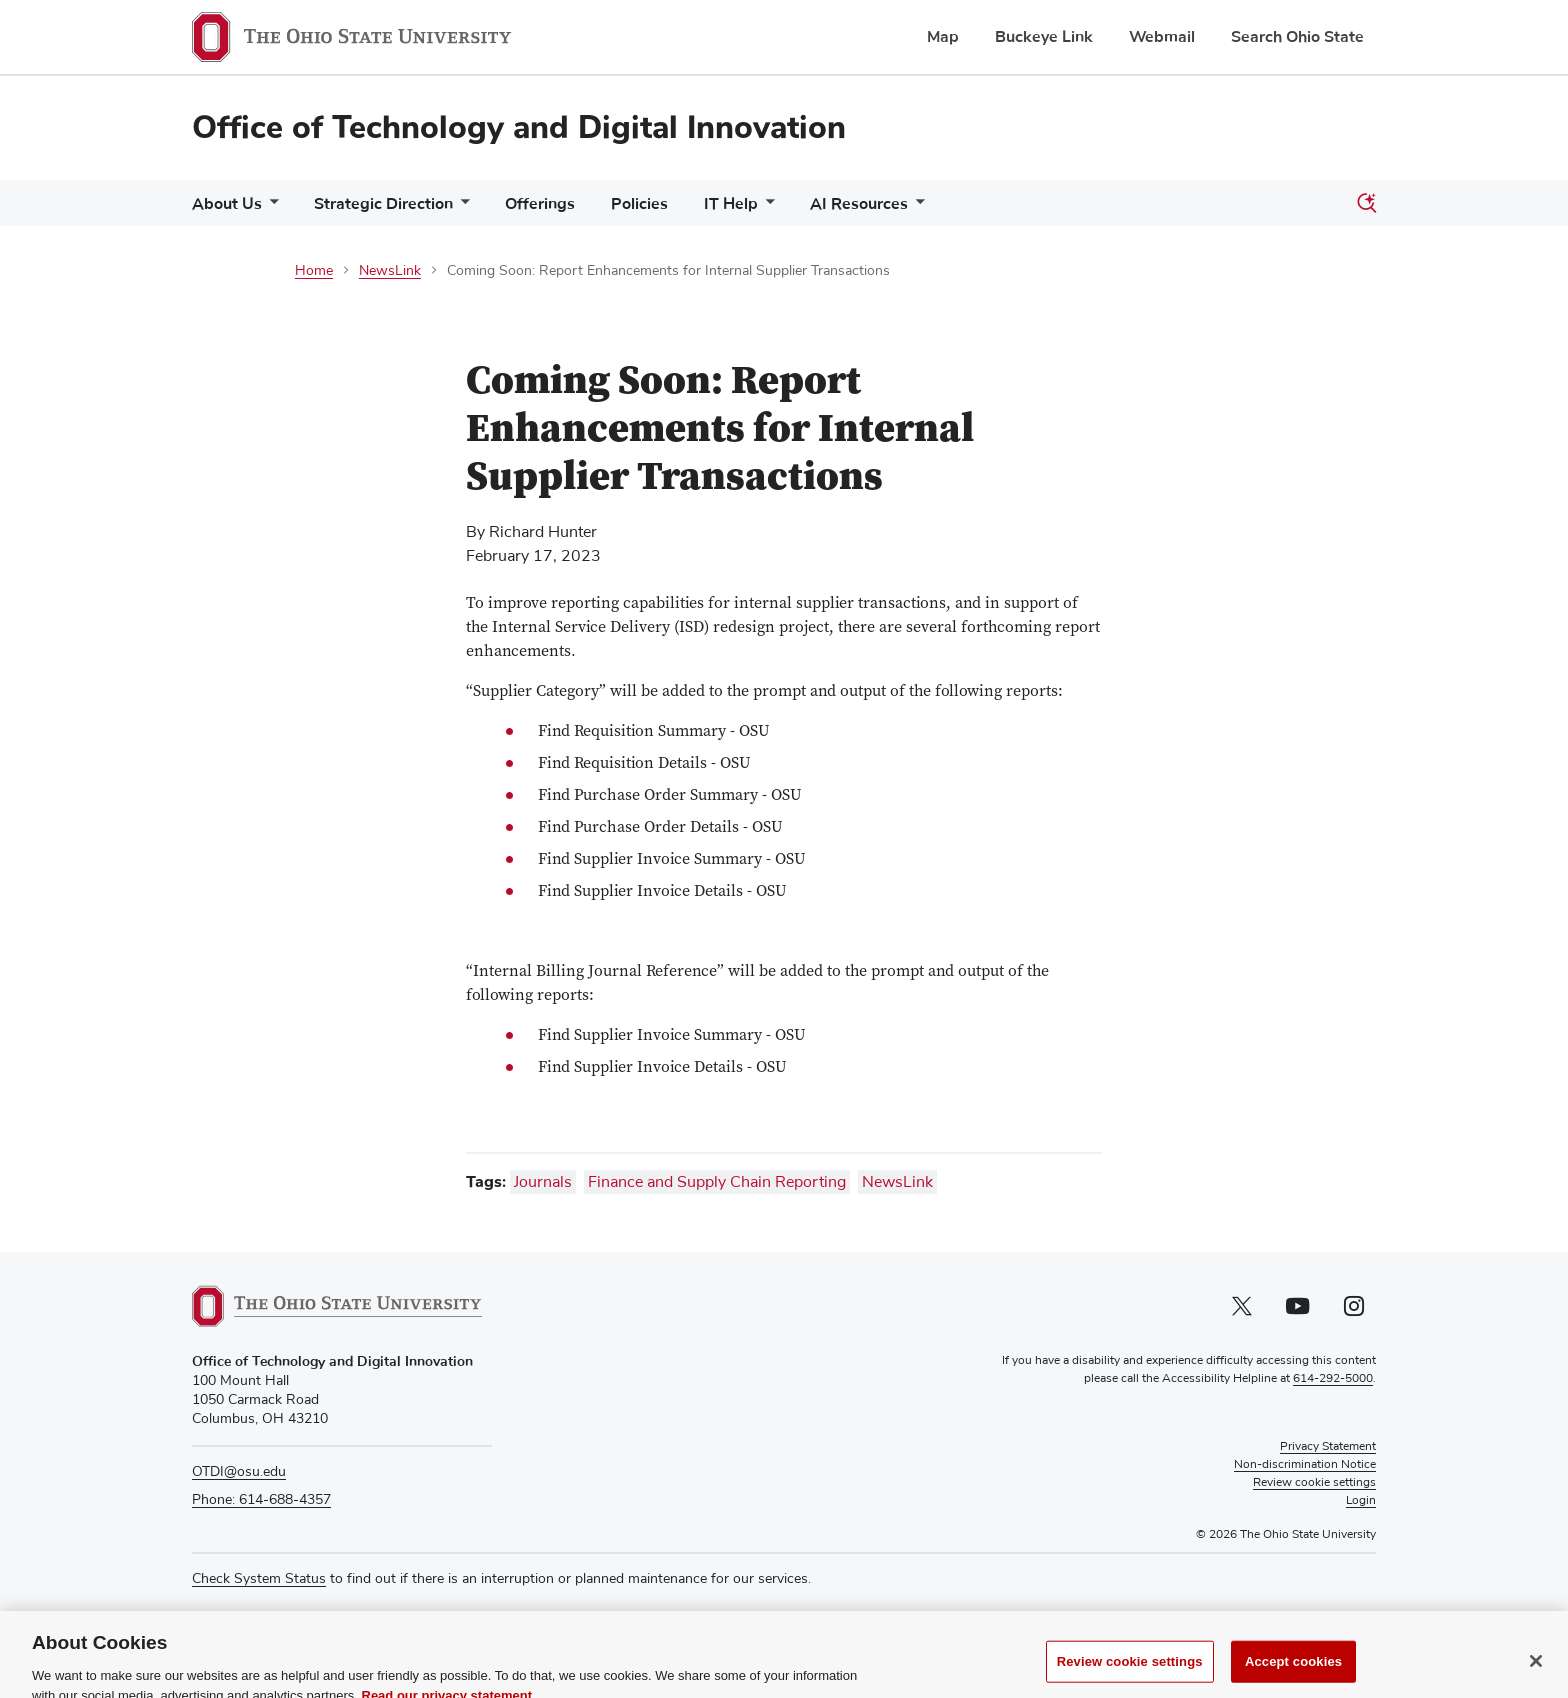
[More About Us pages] (270, 208)
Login (1361, 1501)
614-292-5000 (1333, 1379)
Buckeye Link (1044, 37)
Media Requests (242, 1618)
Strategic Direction (383, 204)
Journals (543, 1182)
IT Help (731, 204)
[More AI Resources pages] (916, 208)
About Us (227, 204)
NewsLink (390, 271)
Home (314, 271)
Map (943, 37)
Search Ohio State (1297, 37)
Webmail (1162, 37)
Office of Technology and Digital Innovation (519, 127)
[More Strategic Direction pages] (461, 208)
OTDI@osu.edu (239, 1472)
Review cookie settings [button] (1314, 1483)
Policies (639, 204)
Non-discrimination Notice (1305, 1465)
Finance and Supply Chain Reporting (717, 1182)
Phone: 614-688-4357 (261, 1500)
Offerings (540, 204)
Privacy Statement (1328, 1447)
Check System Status (259, 1579)
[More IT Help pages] (766, 208)
